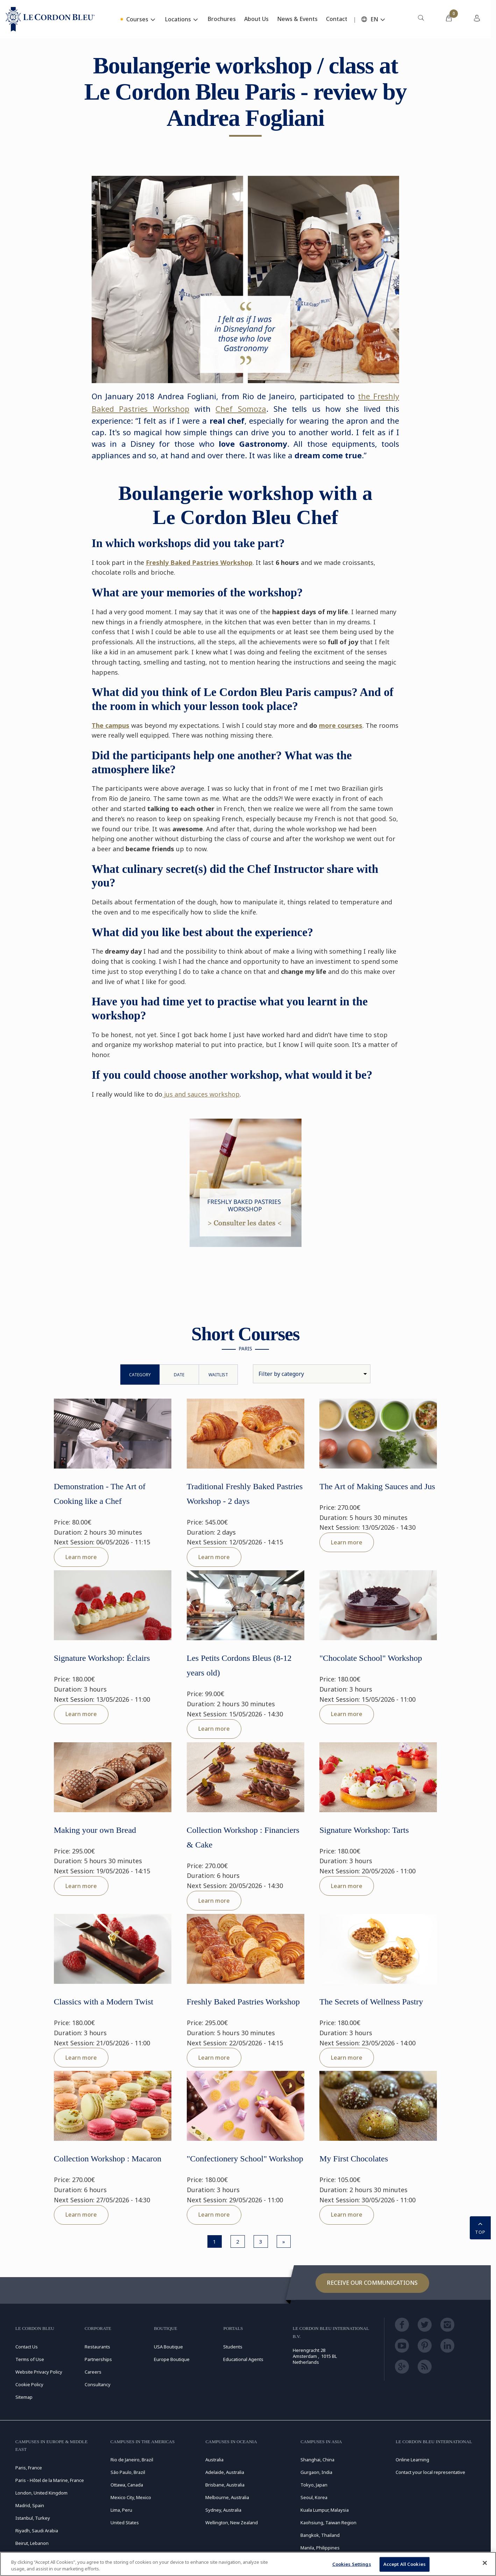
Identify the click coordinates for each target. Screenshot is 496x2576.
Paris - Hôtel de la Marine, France (49, 2480)
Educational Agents (243, 2359)
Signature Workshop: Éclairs (102, 1658)
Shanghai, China (317, 2459)
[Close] (485, 2563)
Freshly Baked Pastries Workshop (199, 562)
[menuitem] (421, 19)
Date (179, 1375)
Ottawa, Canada (127, 2485)
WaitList (218, 1375)
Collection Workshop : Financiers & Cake (243, 1837)
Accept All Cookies (404, 2564)
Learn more (81, 1557)
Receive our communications (372, 2283)
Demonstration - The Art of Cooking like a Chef (100, 1494)
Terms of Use (29, 2359)
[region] (248, 2564)
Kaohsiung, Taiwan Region (328, 2522)
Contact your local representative (430, 2472)
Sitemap (24, 2397)
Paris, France (28, 2467)
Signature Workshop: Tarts (364, 1830)
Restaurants (97, 2347)
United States (125, 2522)
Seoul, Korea (313, 2497)
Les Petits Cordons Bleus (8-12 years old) (239, 1665)
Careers (93, 2372)
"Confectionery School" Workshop (245, 2158)
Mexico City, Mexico (131, 2497)
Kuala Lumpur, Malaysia (324, 2510)
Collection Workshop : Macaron (108, 2158)
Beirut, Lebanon (32, 2543)
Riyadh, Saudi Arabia (36, 2530)
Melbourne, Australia (227, 2497)
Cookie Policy (29, 2384)
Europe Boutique (172, 2359)
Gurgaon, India (316, 2472)
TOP (480, 2227)
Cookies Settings (351, 2564)
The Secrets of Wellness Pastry (371, 2001)
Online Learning (412, 2459)
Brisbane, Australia (225, 2485)
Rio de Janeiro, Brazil (132, 2459)
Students (232, 2347)
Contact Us (26, 2347)
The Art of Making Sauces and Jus (377, 1486)
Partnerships (98, 2359)
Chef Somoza (240, 408)
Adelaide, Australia (224, 2472)
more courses (340, 725)
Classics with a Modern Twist (104, 2001)
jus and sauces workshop (201, 1094)
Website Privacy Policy (38, 2372)
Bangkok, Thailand (320, 2535)
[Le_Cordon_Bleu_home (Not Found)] (50, 19)
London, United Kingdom (41, 2493)
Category (140, 1375)
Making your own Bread (95, 1830)
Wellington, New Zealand (231, 2522)
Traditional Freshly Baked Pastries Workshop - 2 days (245, 1494)
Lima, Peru (121, 2510)
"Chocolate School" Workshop (370, 1658)
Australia (214, 2459)
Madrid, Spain (29, 2505)
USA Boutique (168, 2347)
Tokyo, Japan (313, 2485)
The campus (110, 725)
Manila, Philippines (320, 2548)
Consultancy (98, 2384)
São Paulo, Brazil (128, 2472)
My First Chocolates (353, 2158)
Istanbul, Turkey (32, 2518)
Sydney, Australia (223, 2510)
